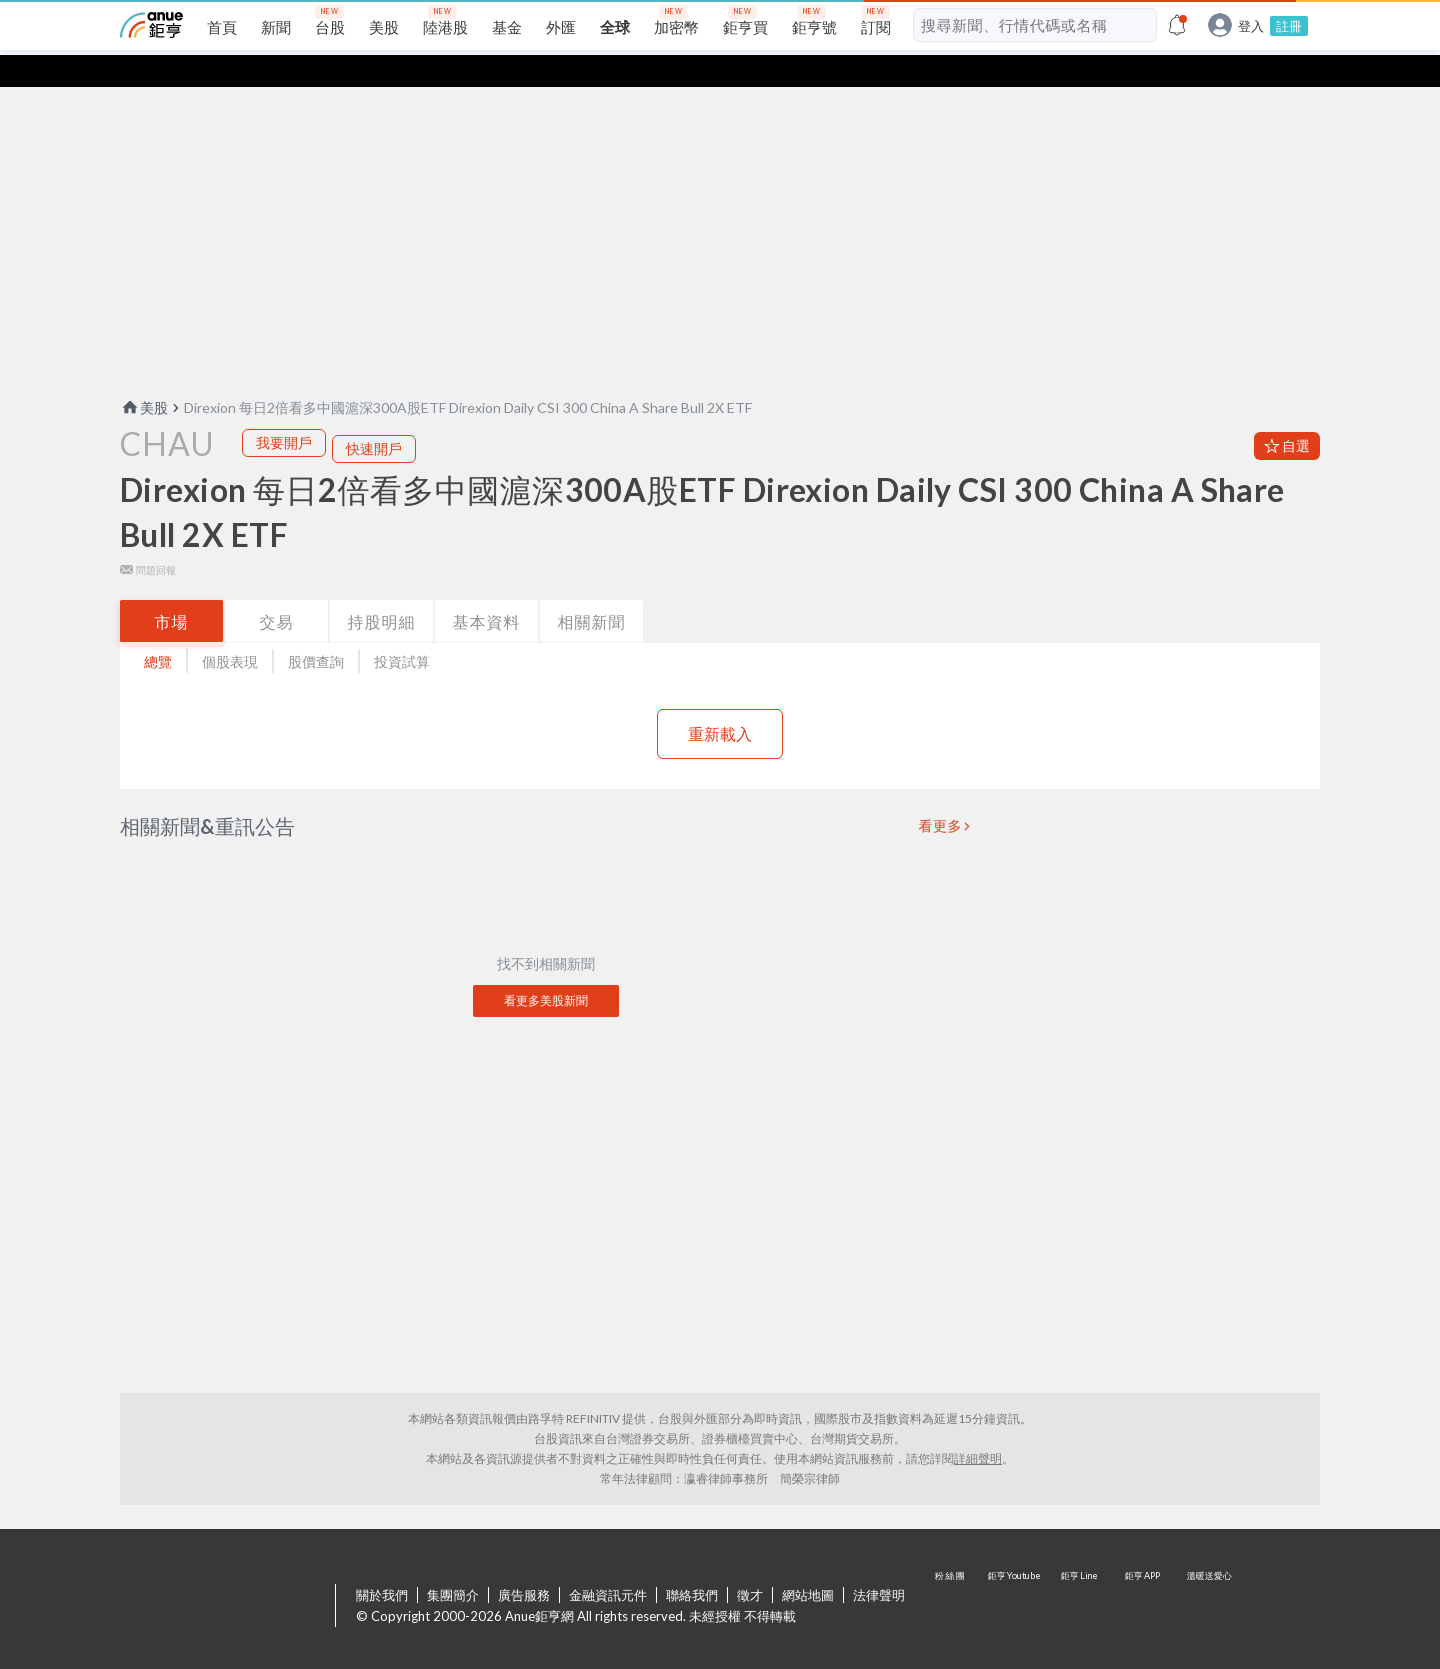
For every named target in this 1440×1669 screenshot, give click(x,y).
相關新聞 (592, 589)
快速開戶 (374, 416)
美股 (144, 375)
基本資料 (487, 589)
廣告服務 (524, 1563)
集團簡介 (453, 1563)
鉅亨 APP (1144, 1575)
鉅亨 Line (1080, 1575)
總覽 (158, 629)
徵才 (750, 1563)
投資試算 (402, 629)
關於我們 (382, 1563)
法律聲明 (879, 1563)
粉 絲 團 (952, 1575)
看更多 (941, 794)
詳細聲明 (978, 1426)
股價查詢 (316, 629)
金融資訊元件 (608, 1563)
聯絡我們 (692, 1563)
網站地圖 (808, 1563)
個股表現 (230, 629)
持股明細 (382, 589)
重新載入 (720, 701)
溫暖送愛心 (1208, 1575)
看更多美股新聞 (546, 968)
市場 (172, 589)
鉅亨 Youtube (1016, 1575)
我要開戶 (284, 410)
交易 (277, 589)
